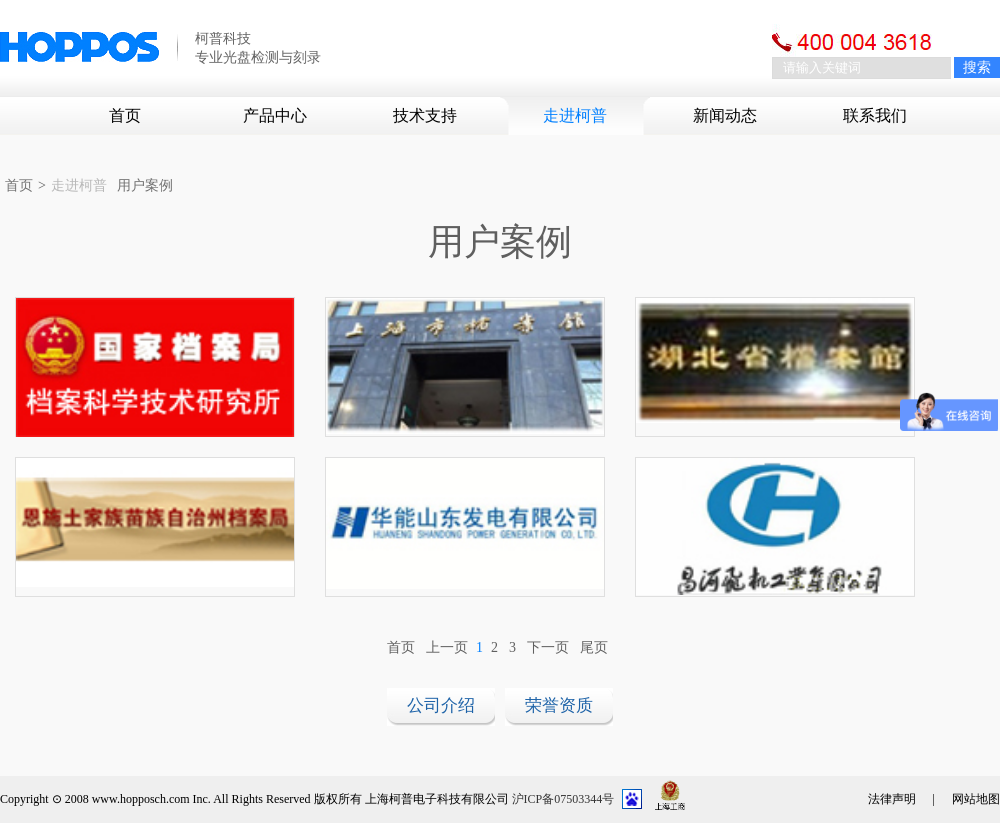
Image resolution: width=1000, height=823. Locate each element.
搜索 (977, 67)
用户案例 (145, 185)
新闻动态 (725, 115)
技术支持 (425, 115)
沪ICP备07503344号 (563, 799)
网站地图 (976, 799)
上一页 (447, 647)
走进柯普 (575, 115)
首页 (125, 115)
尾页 (594, 647)
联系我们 (875, 115)
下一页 (548, 647)
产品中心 (275, 115)
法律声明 (892, 799)
